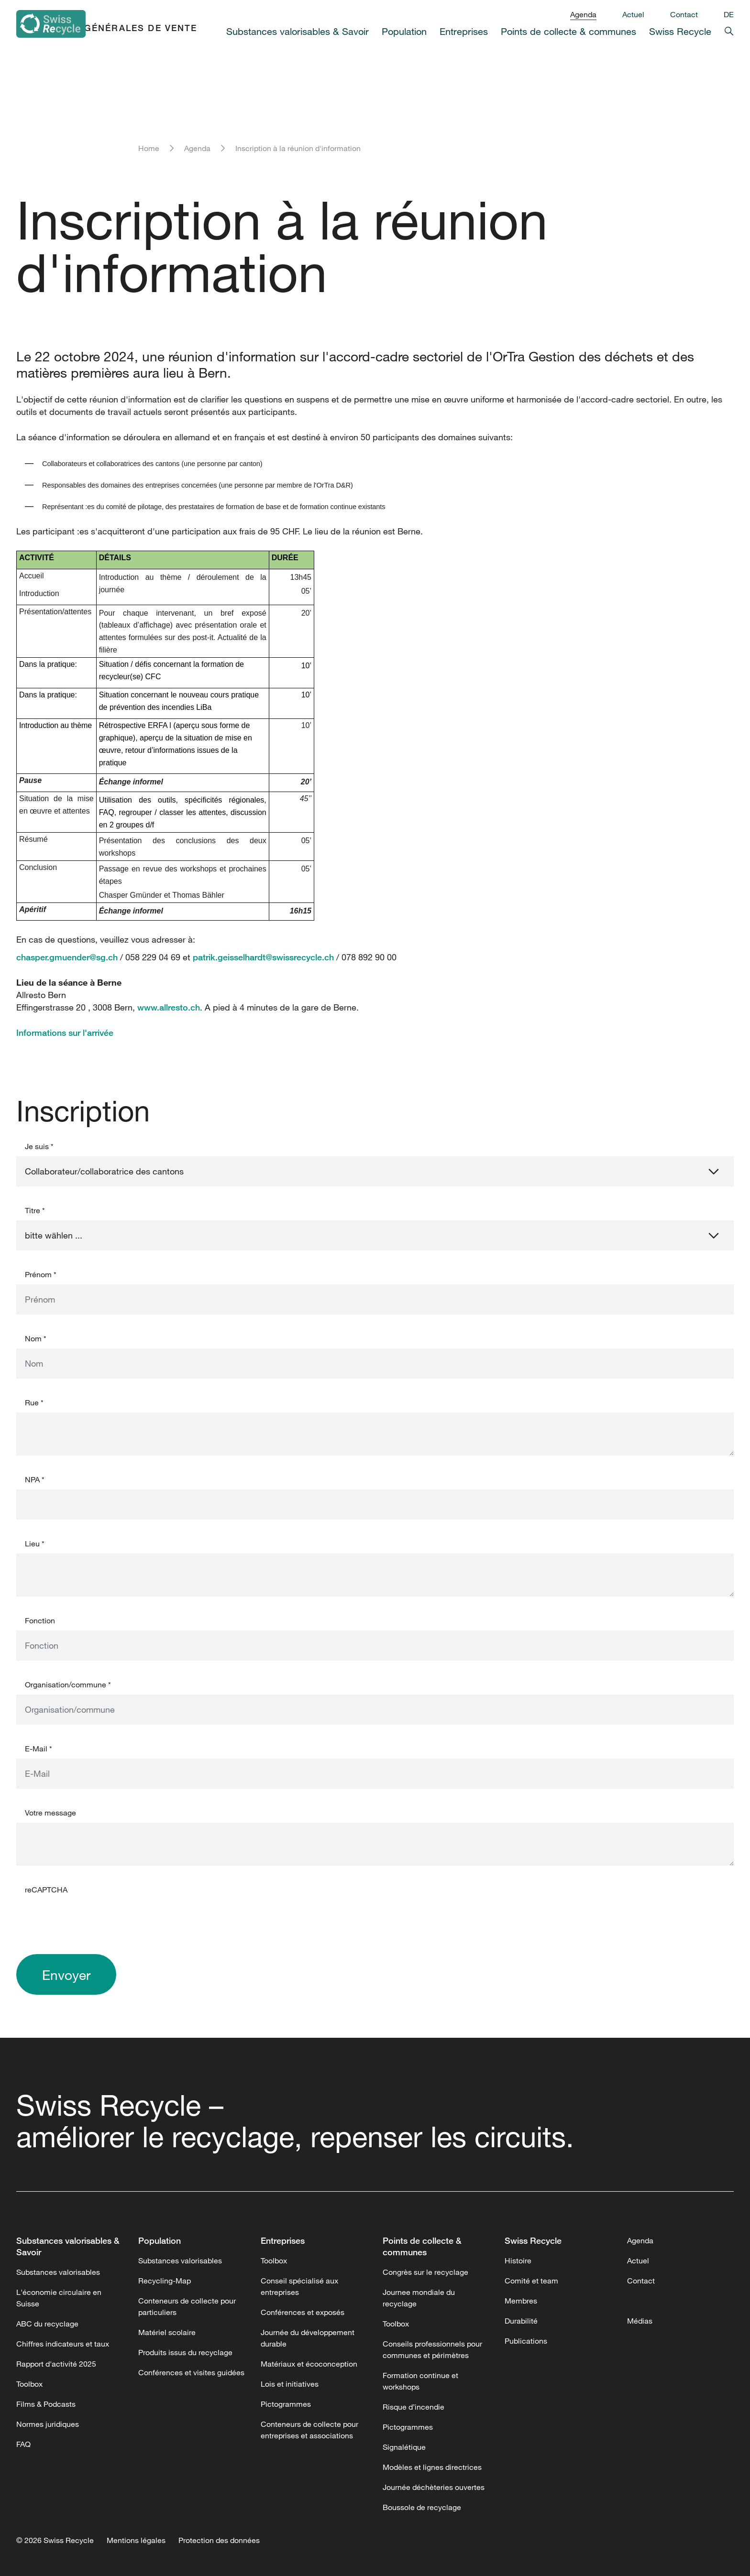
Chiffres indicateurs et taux (62, 2343)
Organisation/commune (68, 1684)
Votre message (50, 1812)
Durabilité (521, 2321)
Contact (684, 14)
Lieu (34, 1543)
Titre (35, 1210)
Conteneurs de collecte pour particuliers (187, 2306)
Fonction (40, 1620)
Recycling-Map (164, 2280)
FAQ (23, 2444)
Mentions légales (136, 2540)
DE (729, 14)
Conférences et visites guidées (191, 2372)
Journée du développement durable (307, 2337)
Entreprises (464, 31)
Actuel (633, 14)
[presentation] (89, 1918)
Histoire (518, 2260)
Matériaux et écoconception (309, 2364)
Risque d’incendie (413, 2407)
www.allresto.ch (168, 1007)
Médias (639, 2321)
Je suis (39, 1146)
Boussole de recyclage (422, 2507)
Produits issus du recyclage (185, 2352)
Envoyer (66, 1975)
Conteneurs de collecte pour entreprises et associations (309, 2429)
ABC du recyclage (47, 2323)
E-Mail (38, 1748)
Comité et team (531, 2280)
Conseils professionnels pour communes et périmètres (432, 2349)
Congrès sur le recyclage (425, 2272)
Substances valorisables (58, 2272)
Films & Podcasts (46, 2404)
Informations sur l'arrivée (64, 1032)
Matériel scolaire (167, 2332)
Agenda (583, 14)
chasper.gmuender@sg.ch (67, 957)
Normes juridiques (47, 2424)
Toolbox (29, 2384)
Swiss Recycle (680, 31)
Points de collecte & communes (568, 31)
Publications (526, 2341)
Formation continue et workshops (420, 2380)
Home (148, 148)
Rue (34, 1402)
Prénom (40, 1274)
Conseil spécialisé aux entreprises (299, 2286)
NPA (34, 1479)
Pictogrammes (286, 2404)
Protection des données (219, 2540)
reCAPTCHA (46, 1889)
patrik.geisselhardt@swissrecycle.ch (263, 957)
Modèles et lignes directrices (432, 2467)
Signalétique (404, 2447)
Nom (35, 1338)
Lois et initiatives (290, 2384)
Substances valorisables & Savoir (297, 31)
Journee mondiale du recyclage (419, 2297)
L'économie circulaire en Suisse (58, 2297)
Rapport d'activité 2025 (56, 2364)
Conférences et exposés (302, 2312)
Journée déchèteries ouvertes (434, 2487)
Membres (521, 2300)
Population (404, 31)
